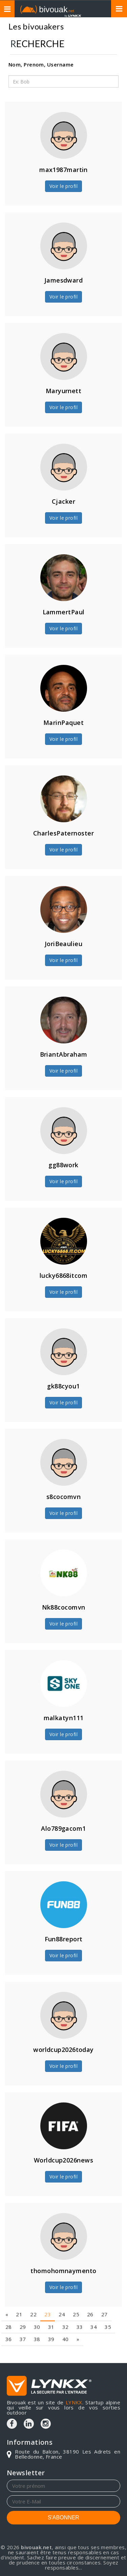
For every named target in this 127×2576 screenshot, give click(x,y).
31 (51, 2303)
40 (65, 2315)
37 (23, 2315)
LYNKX (74, 2402)
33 (80, 2303)
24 (62, 2291)
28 (8, 2303)
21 (19, 2291)
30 (37, 2303)
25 (76, 2291)
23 (47, 2291)
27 (104, 2291)
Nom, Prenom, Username (40, 64)
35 (108, 2303)
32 (65, 2303)
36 (8, 2315)
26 (90, 2291)
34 (93, 2303)
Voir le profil (63, 186)
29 (23, 2303)
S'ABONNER (63, 2517)
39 (51, 2315)
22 (33, 2291)
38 (37, 2315)
